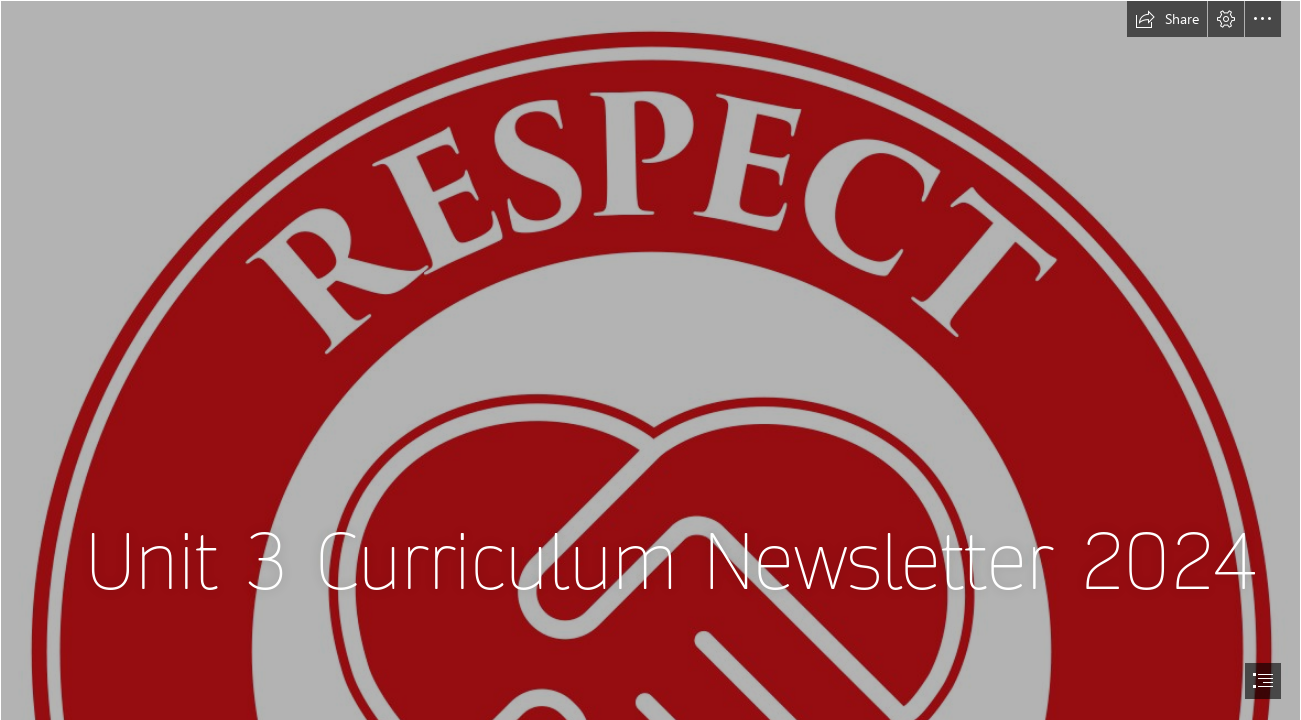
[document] (650, 360)
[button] (1167, 19)
